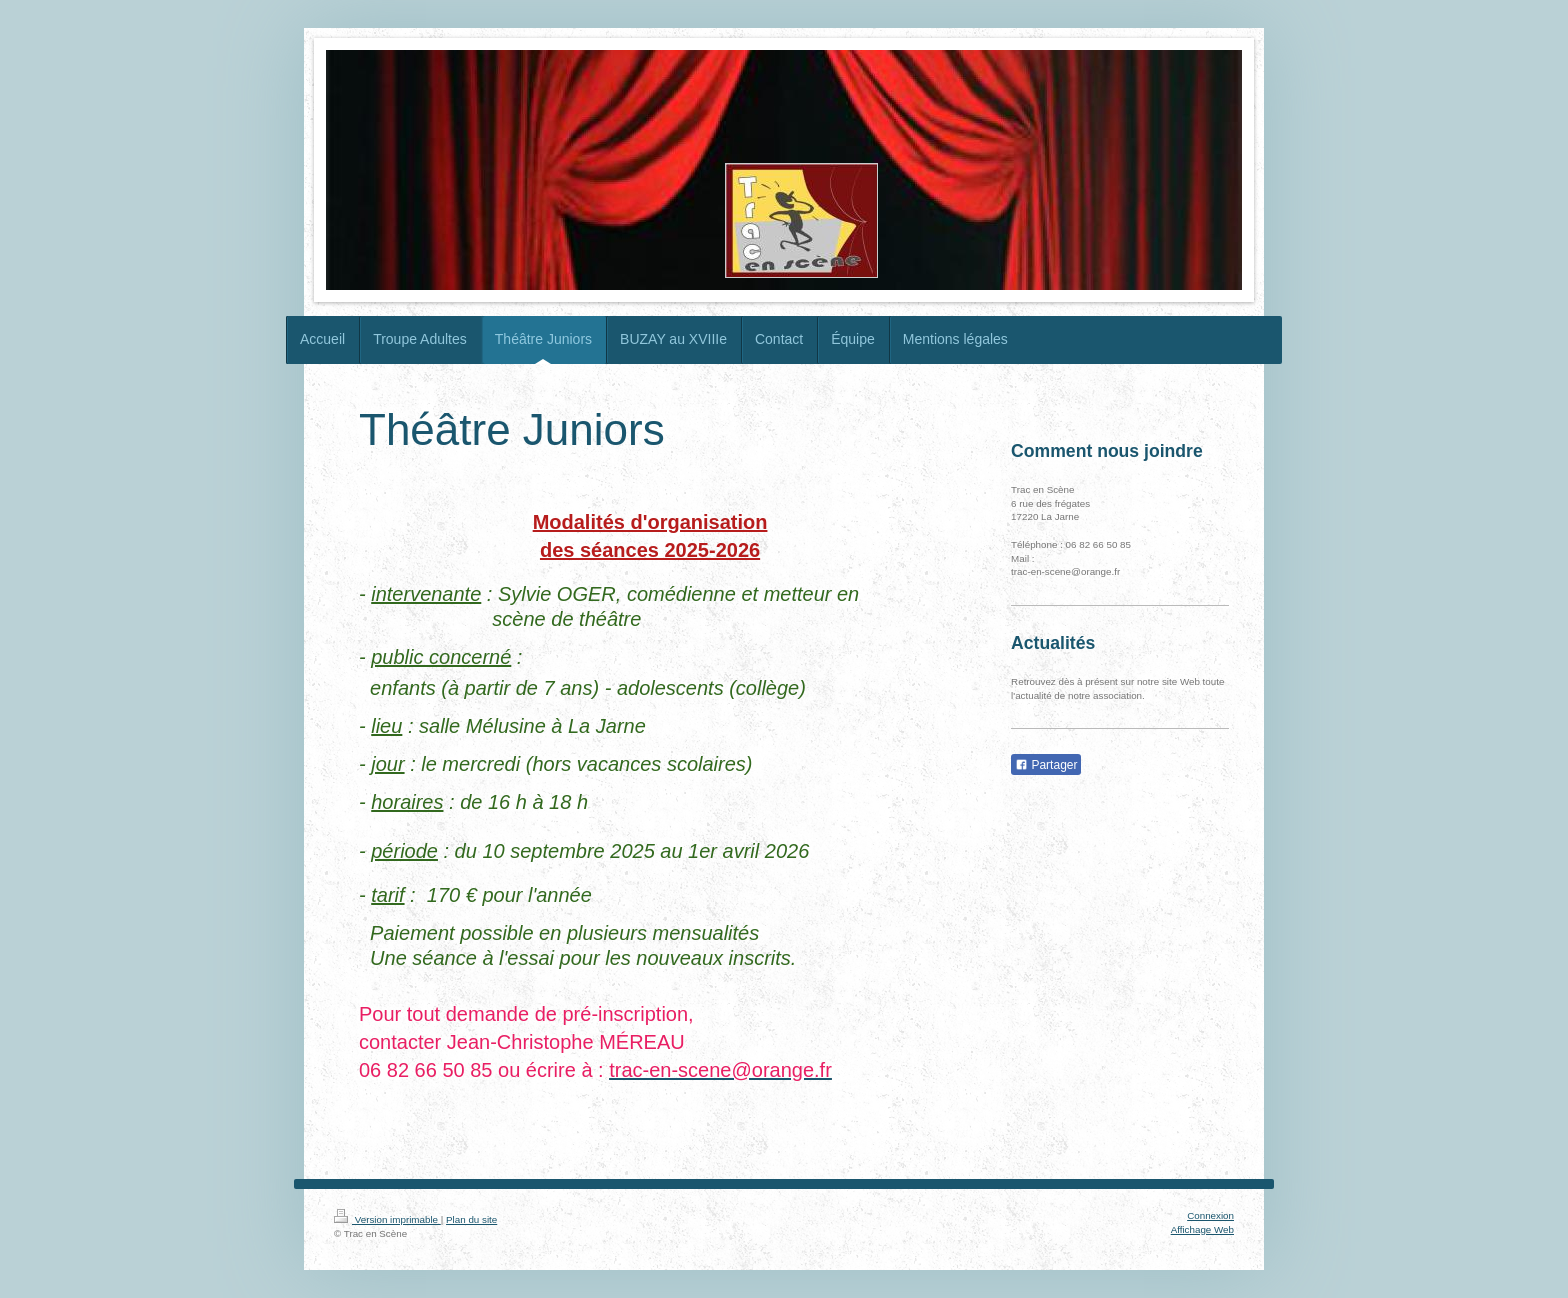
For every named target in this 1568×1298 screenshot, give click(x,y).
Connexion (1210, 1215)
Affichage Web (1202, 1229)
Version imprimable (387, 1219)
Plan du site (471, 1219)
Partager (1046, 765)
